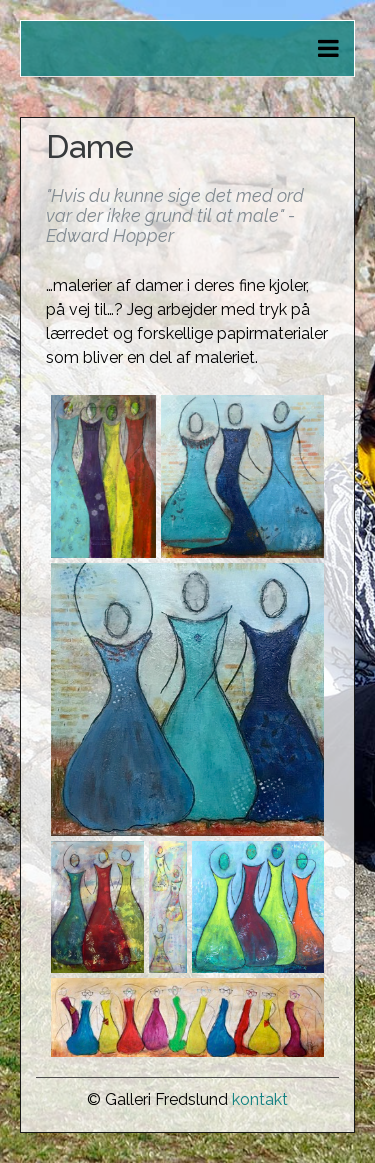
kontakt (260, 1099)
